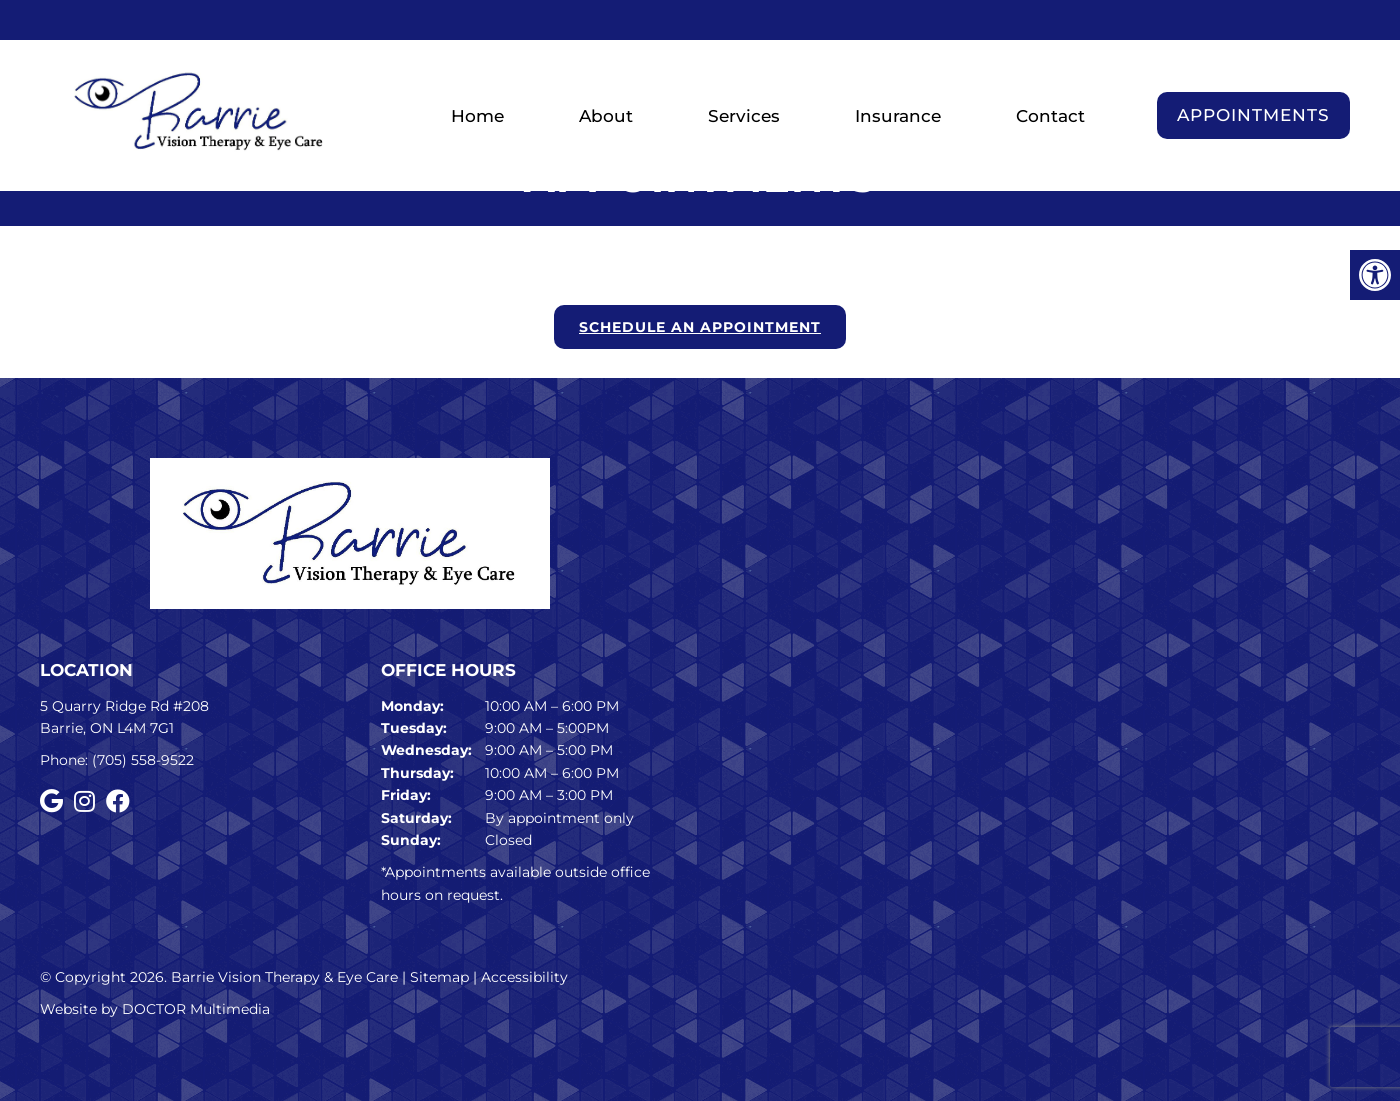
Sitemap (439, 977)
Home (477, 116)
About (606, 116)
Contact (1050, 116)
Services (744, 116)
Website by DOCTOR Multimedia (155, 1009)
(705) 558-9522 (143, 760)
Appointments (1253, 115)
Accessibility (524, 977)
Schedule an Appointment (700, 327)
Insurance (898, 116)
